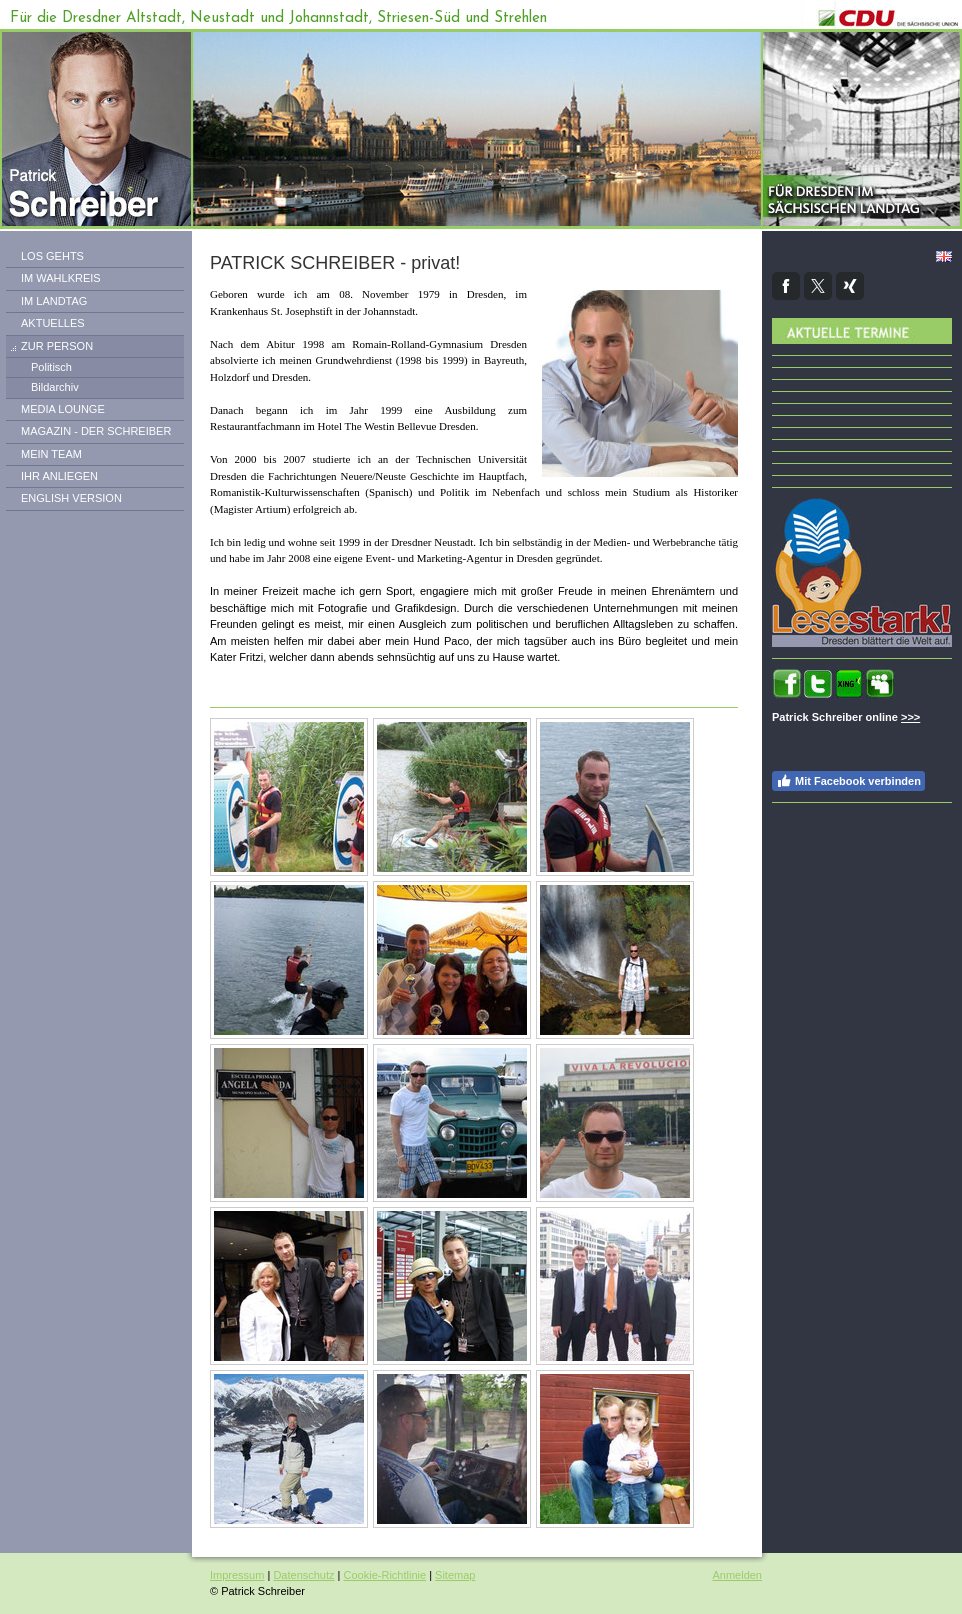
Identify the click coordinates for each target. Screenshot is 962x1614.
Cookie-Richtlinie (385, 1575)
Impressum (237, 1575)
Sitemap (455, 1575)
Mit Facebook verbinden (848, 781)
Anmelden (737, 1575)
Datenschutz (303, 1575)
